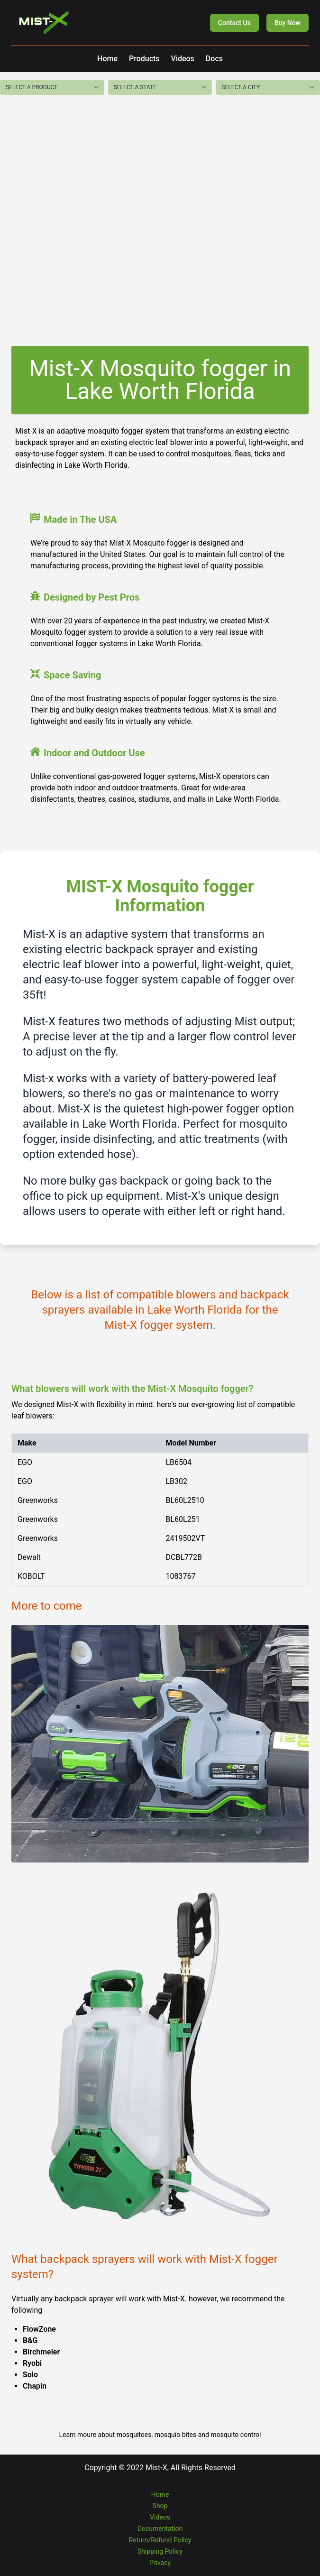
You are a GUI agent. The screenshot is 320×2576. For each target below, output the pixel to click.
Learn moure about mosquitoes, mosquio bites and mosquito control (160, 2434)
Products (144, 58)
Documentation (160, 2528)
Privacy (160, 2563)
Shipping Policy (160, 2551)
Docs (214, 58)
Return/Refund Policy (160, 2540)
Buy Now (287, 23)
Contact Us (234, 23)
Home (107, 58)
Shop (160, 2506)
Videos (182, 58)
